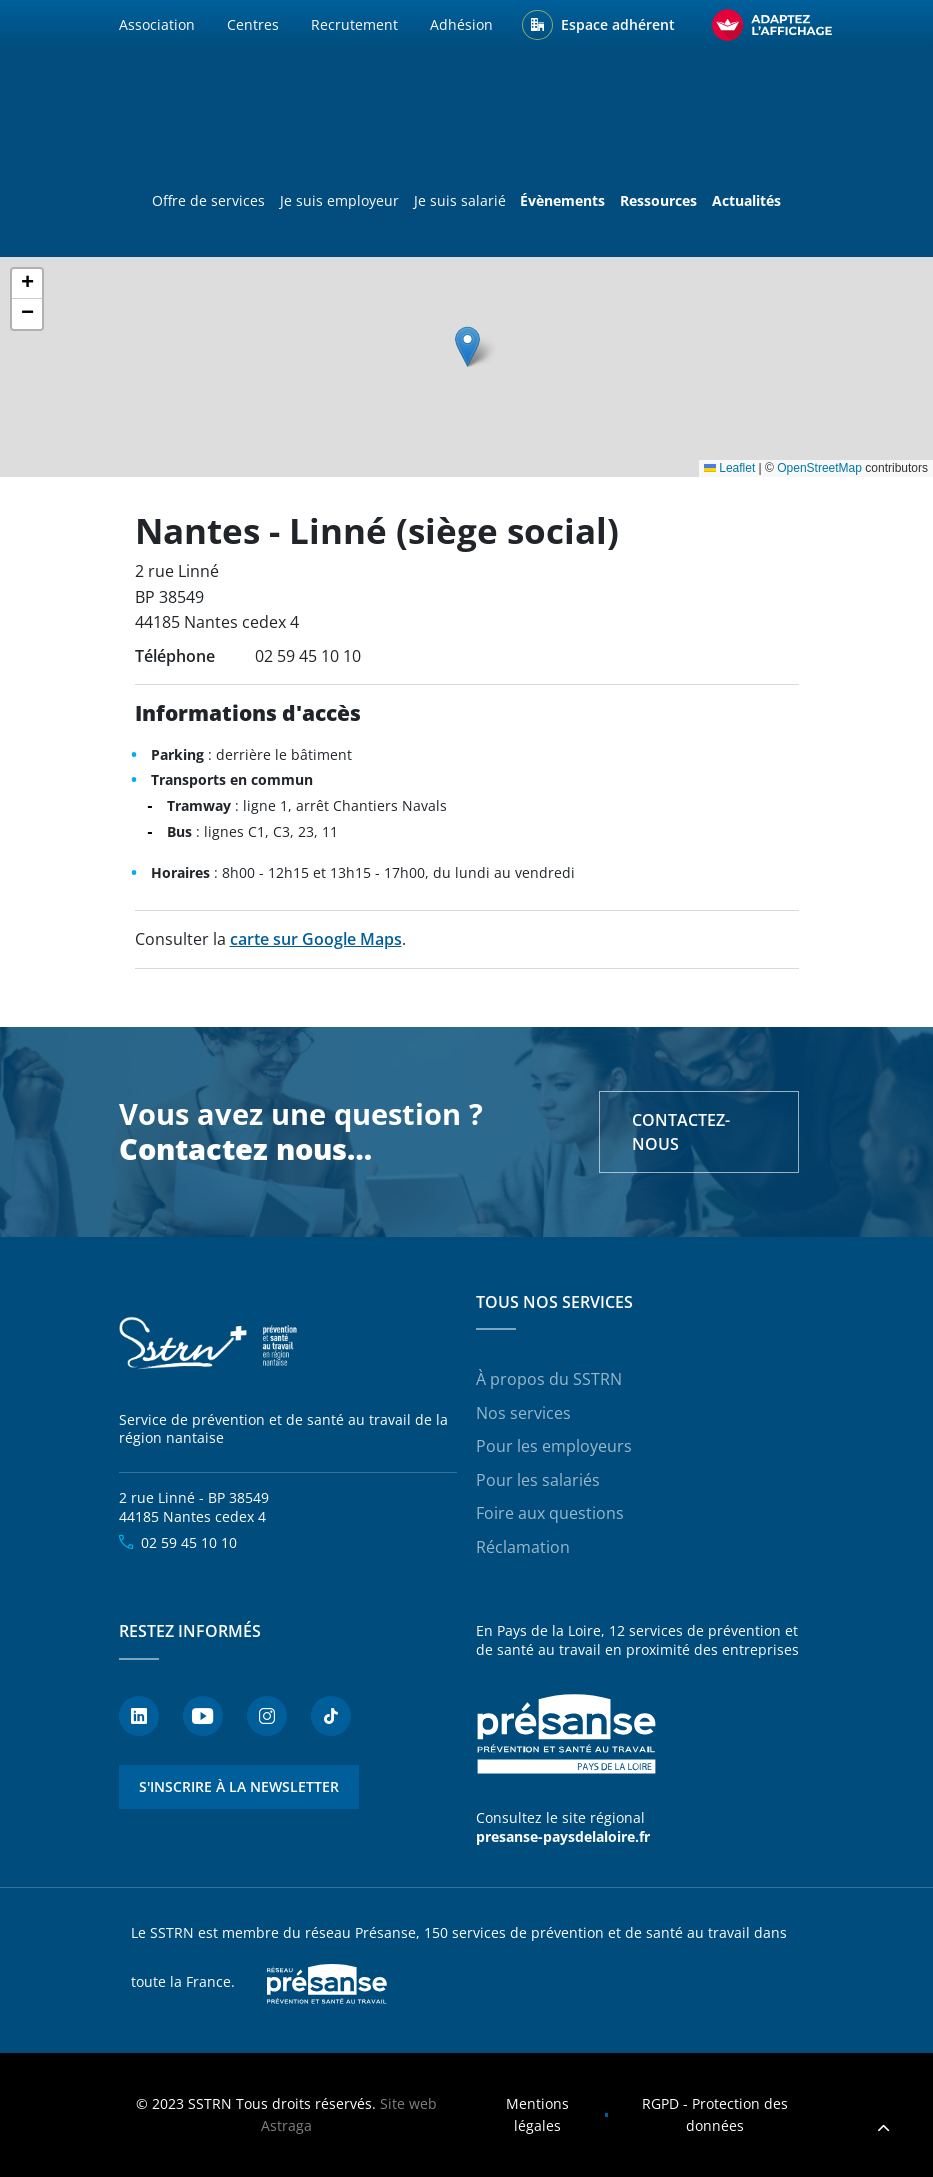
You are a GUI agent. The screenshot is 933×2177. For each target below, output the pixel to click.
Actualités (746, 200)
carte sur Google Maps (316, 939)
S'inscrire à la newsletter (239, 1786)
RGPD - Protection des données (715, 2114)
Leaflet (729, 468)
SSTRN (209, 1344)
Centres (253, 24)
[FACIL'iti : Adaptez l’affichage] (772, 25)
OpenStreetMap (819, 468)
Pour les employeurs (554, 1446)
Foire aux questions (550, 1513)
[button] (467, 346)
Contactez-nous (681, 1132)
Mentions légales (537, 2114)
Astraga (286, 2125)
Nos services (523, 1413)
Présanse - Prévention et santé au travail (566, 1735)
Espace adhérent (618, 24)
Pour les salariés (538, 1480)
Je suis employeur (339, 200)
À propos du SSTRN (549, 1379)
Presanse (327, 1983)
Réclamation (523, 1547)
